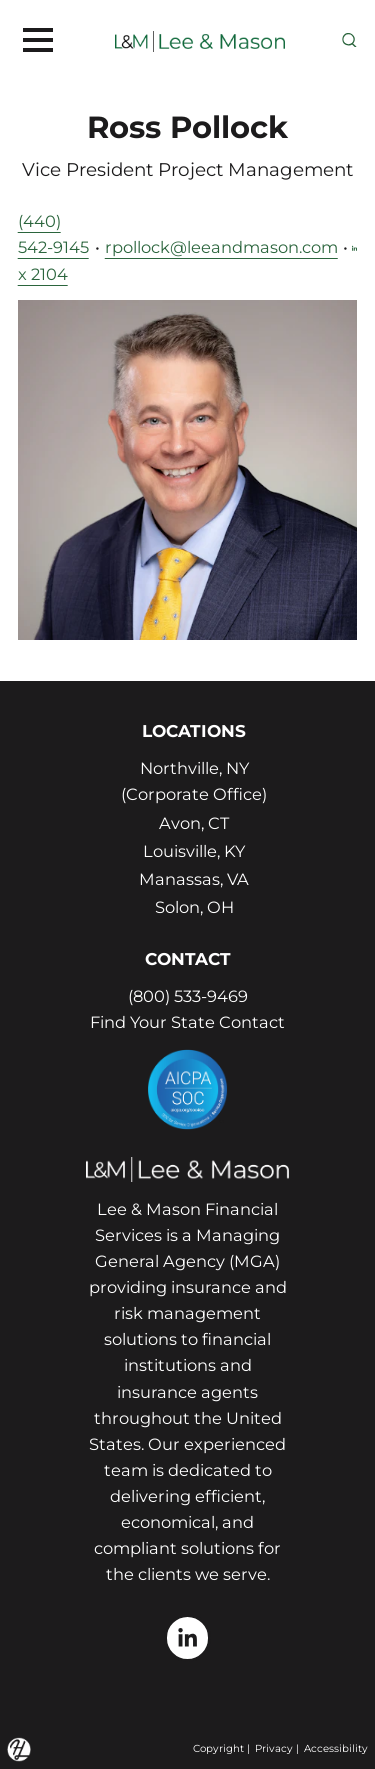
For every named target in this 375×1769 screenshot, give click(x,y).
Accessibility (336, 1748)
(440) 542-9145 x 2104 (53, 247)
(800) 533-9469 (188, 996)
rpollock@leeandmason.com (221, 247)
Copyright (218, 1748)
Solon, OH (194, 907)
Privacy (274, 1748)
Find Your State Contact (187, 1022)
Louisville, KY (194, 851)
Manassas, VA (194, 879)
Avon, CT (194, 823)
